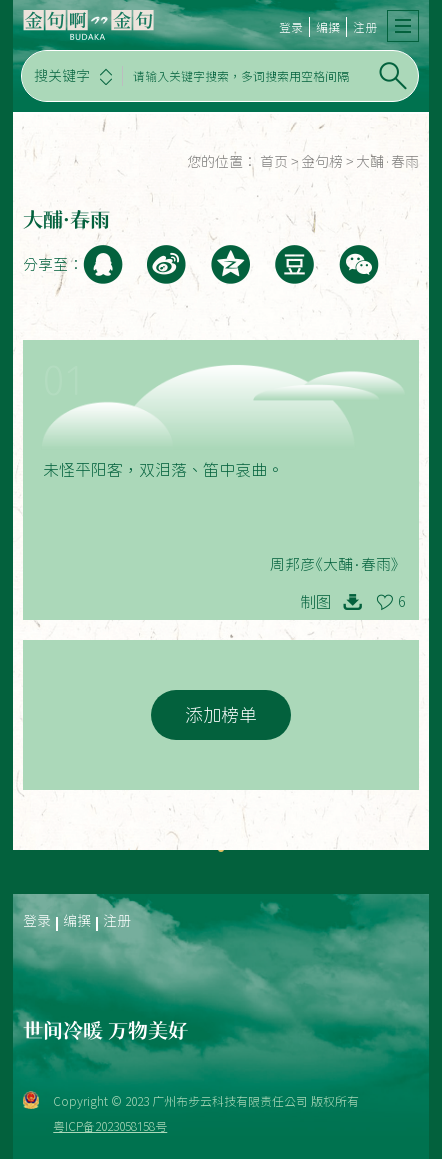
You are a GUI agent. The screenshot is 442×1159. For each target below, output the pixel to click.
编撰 (328, 27)
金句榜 (322, 162)
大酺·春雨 (387, 162)
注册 (365, 27)
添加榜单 (221, 715)
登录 (291, 27)
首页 (274, 162)
